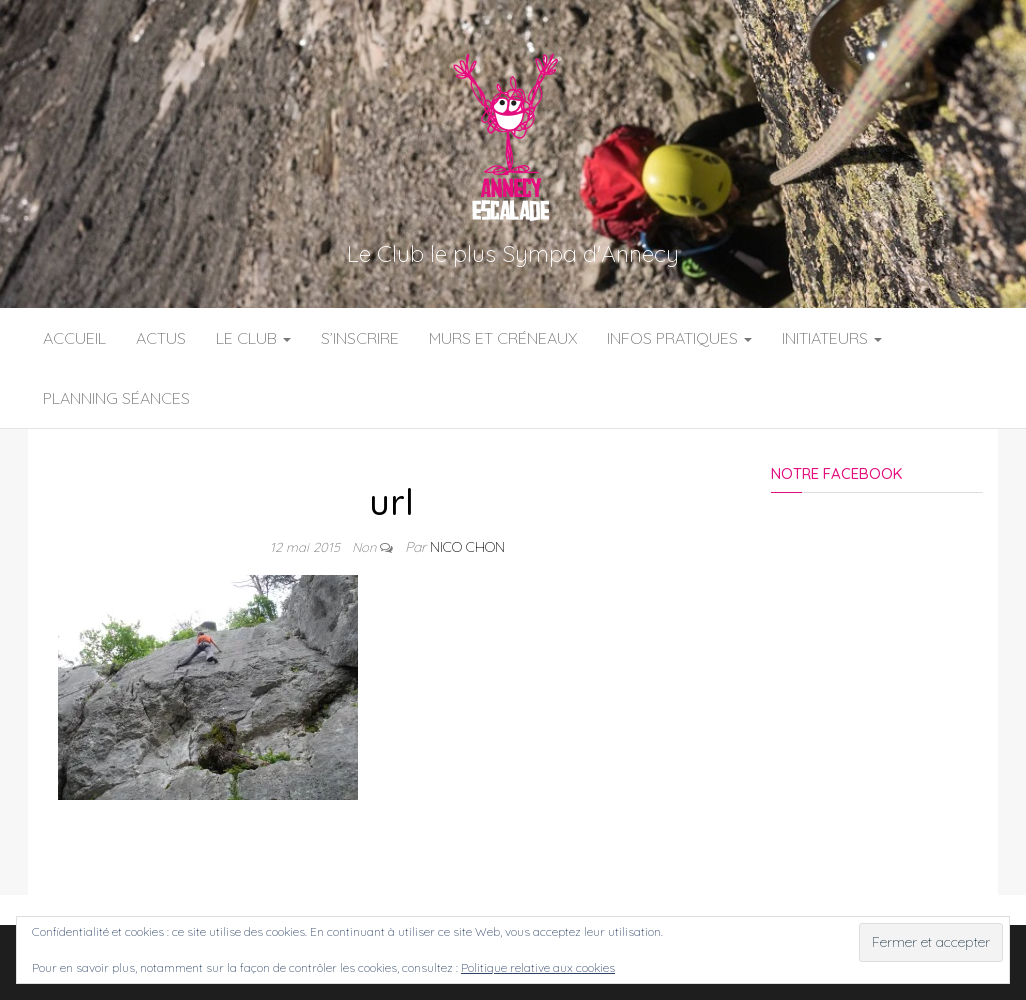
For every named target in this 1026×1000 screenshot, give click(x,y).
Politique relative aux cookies (538, 967)
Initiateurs (832, 338)
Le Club (253, 338)
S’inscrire (360, 338)
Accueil (74, 338)
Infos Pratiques (679, 338)
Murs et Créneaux (503, 338)
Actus (161, 338)
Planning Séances (116, 398)
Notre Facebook (836, 473)
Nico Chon (467, 547)
